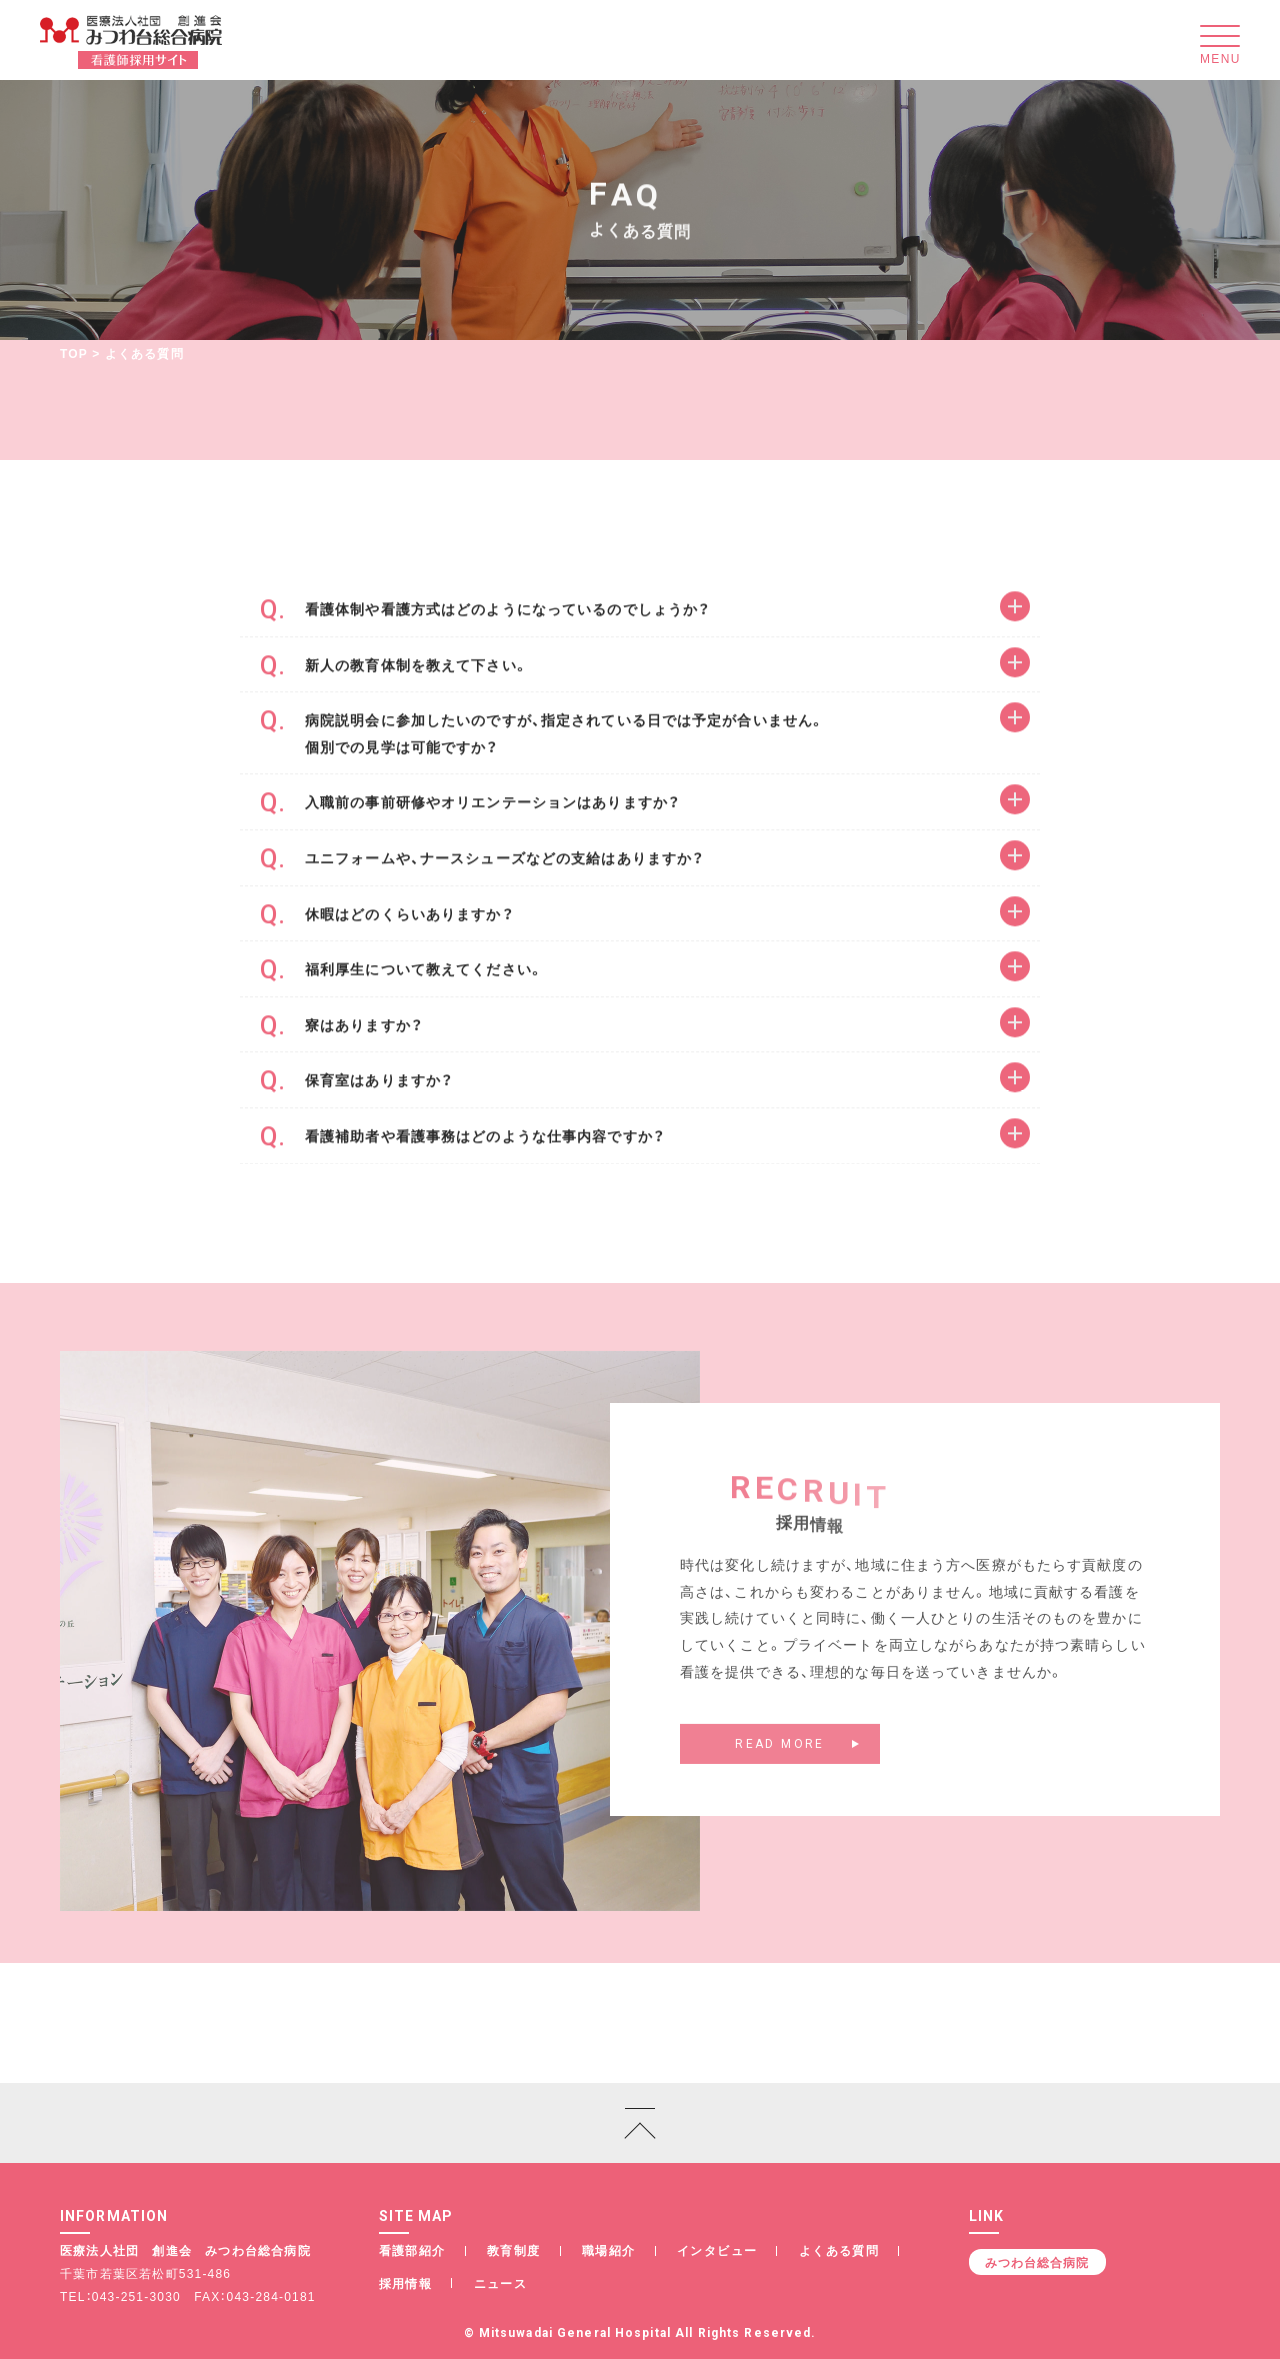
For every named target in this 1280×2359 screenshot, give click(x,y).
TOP (74, 353)
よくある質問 (839, 2250)
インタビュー (717, 2250)
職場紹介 (609, 2250)
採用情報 (406, 2283)
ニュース (501, 2283)
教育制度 (514, 2250)
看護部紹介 (412, 2250)
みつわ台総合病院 (1037, 2262)
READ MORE (780, 1758)
